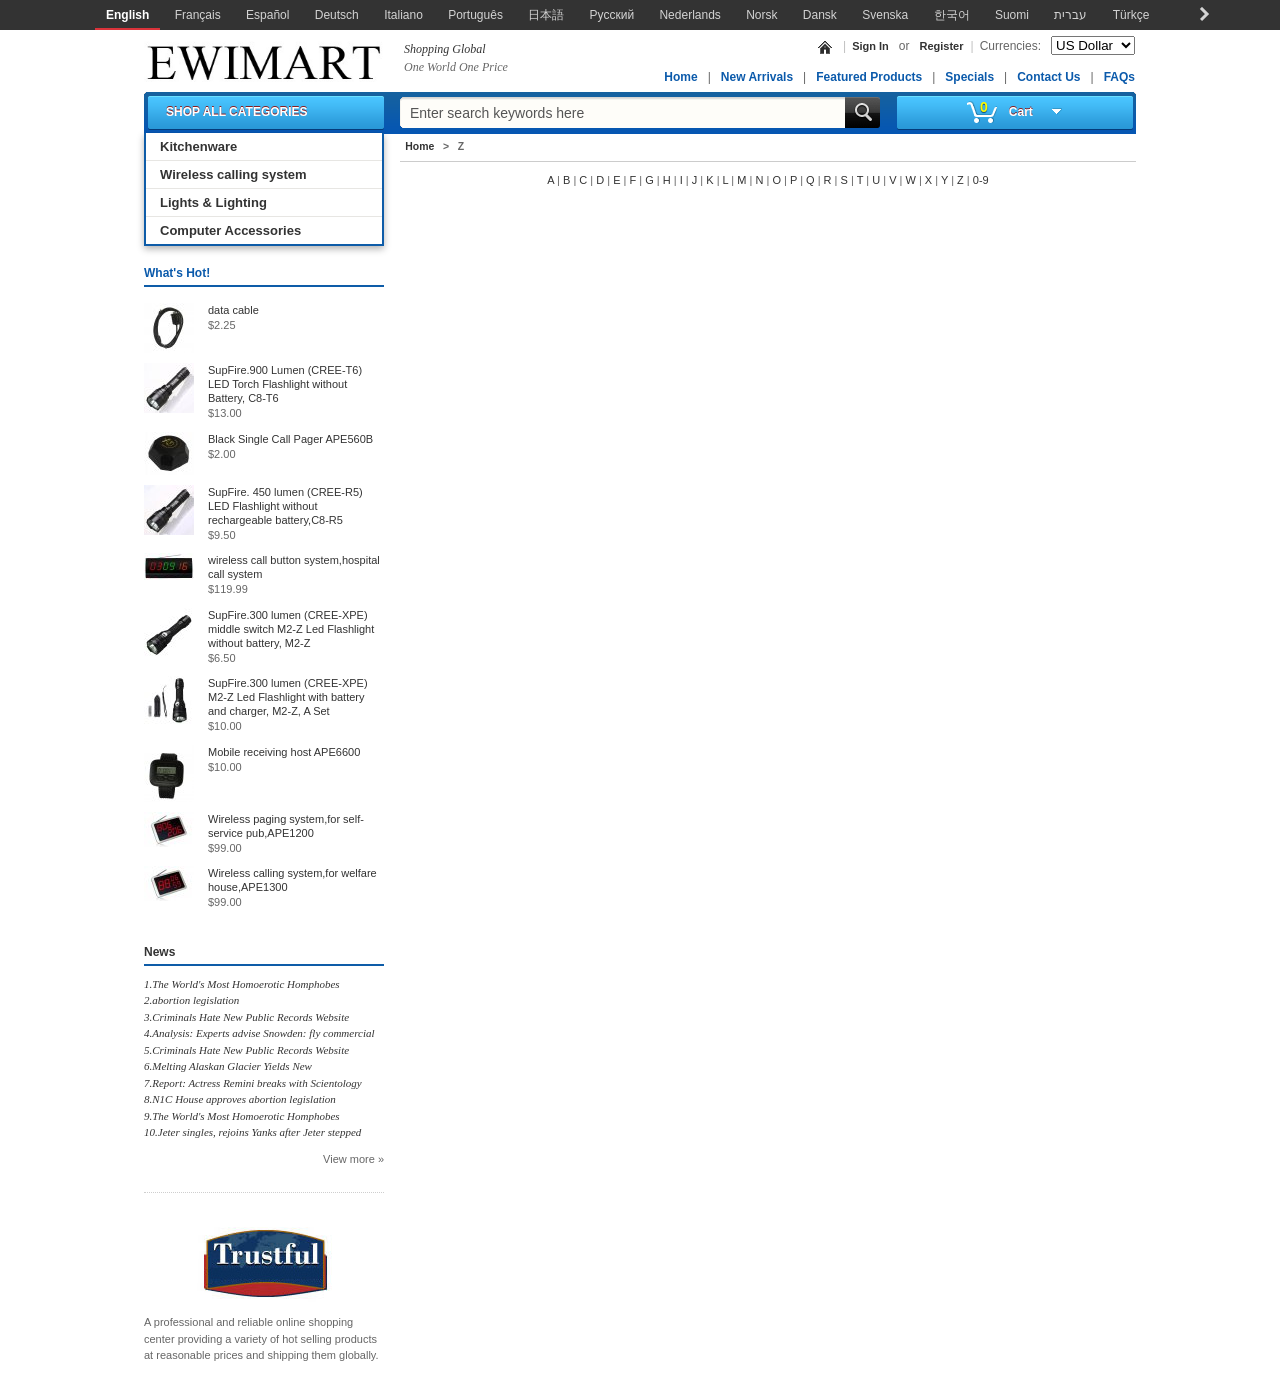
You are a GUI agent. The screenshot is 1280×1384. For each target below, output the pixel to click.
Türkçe (1131, 15)
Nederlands (689, 15)
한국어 (952, 15)
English (127, 15)
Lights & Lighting (213, 202)
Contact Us (1048, 77)
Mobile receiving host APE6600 (284, 752)
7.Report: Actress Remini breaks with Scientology (253, 1083)
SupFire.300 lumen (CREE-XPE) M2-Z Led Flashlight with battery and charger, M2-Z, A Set (288, 697)
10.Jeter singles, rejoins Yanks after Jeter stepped (252, 1132)
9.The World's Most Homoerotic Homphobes (242, 1116)
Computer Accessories (230, 230)
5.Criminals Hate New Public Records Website (246, 1050)
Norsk (761, 15)
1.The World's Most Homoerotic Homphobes (242, 984)
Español (267, 15)
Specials (969, 77)
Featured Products (869, 77)
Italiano (403, 15)
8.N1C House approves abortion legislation (240, 1099)
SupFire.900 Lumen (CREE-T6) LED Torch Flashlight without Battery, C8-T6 (285, 384)
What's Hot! (177, 273)
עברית (1070, 15)
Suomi (1012, 15)
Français (198, 15)
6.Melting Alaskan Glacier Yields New (228, 1066)
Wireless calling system (233, 174)
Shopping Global (445, 49)
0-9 (981, 180)
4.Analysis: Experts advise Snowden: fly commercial (259, 1033)
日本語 (546, 15)
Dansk (820, 15)
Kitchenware (198, 146)
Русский (612, 15)
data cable (233, 310)
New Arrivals (757, 77)
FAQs (1119, 77)
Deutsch (337, 15)
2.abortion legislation (191, 1000)
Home (680, 77)
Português (475, 15)
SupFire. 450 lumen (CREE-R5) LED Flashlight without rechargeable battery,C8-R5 (285, 506)
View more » (353, 1159)
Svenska (885, 15)
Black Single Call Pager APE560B (290, 439)
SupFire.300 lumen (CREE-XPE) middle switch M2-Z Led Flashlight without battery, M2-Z (291, 629)
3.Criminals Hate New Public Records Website (246, 1017)
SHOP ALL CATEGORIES (237, 112)
